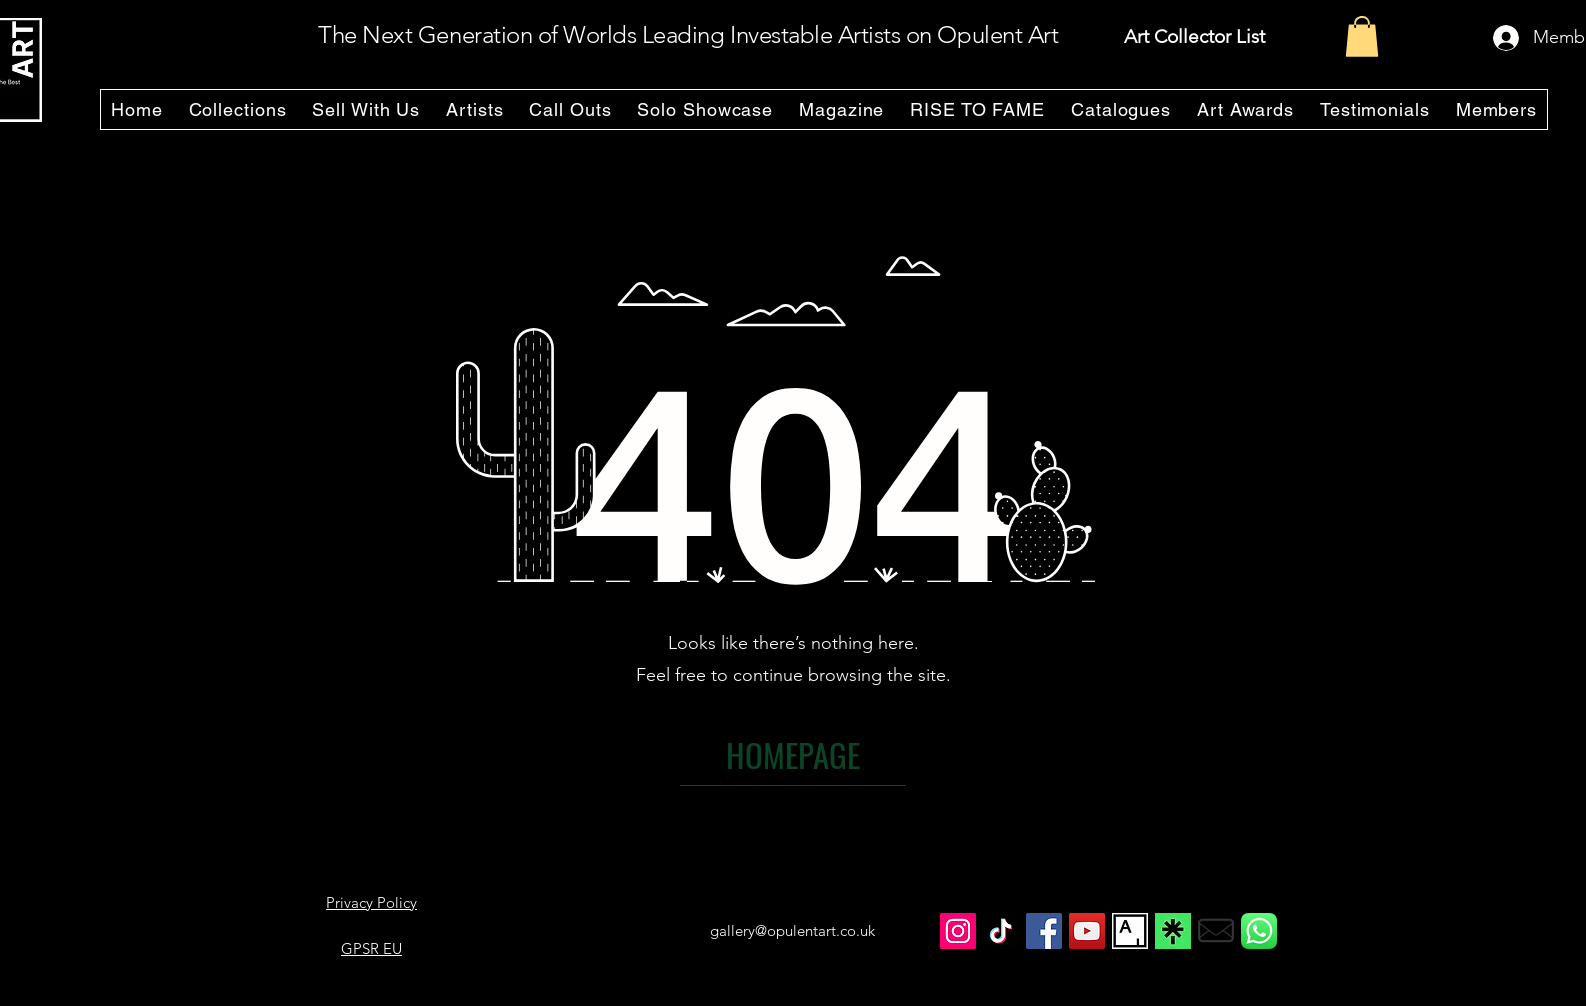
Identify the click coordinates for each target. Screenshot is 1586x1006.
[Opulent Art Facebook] (1044, 931)
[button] (1362, 36)
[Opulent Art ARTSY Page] (1130, 931)
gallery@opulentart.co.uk (792, 930)
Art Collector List (1194, 36)
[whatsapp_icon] (1259, 931)
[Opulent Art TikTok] (1001, 931)
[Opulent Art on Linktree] (1173, 931)
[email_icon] (1216, 931)
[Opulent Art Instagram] (958, 931)
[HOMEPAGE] (793, 755)
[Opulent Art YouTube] (1087, 931)
